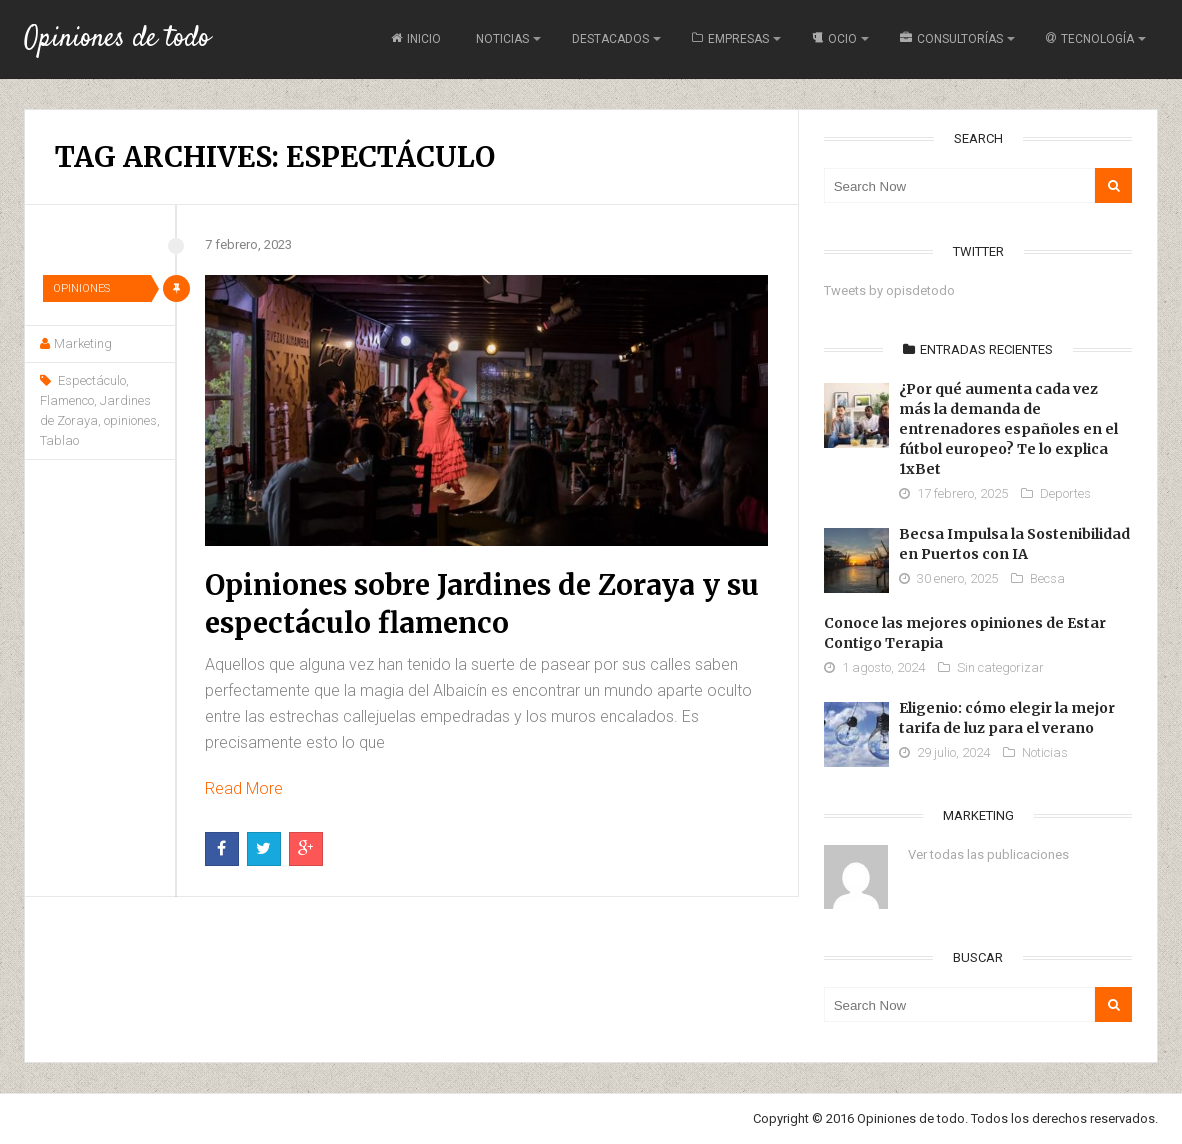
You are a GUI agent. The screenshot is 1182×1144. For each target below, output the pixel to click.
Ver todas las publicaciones (988, 854)
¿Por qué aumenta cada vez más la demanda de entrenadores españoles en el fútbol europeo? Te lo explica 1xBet (1008, 429)
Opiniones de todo (117, 39)
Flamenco (67, 400)
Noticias (502, 39)
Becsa (1047, 578)
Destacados (610, 39)
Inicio (416, 39)
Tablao (59, 440)
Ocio (834, 39)
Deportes (1065, 493)
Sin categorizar (1000, 667)
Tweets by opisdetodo (889, 290)
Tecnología (1090, 39)
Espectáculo (92, 380)
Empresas (730, 39)
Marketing (83, 343)
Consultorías (951, 39)
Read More (244, 788)
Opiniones (81, 288)
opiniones (130, 420)
